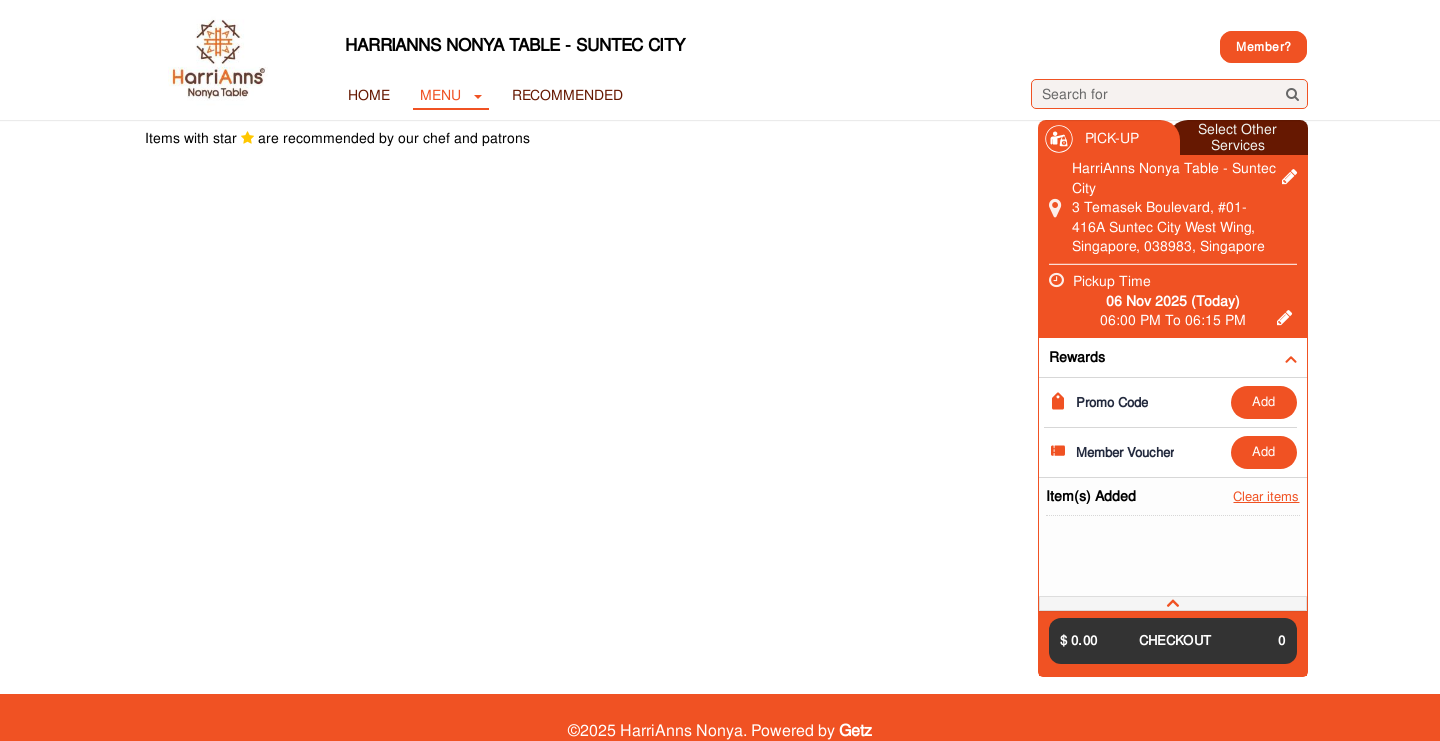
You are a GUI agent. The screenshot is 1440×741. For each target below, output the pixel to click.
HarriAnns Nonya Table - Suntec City (515, 45)
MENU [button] (451, 95)
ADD (1263, 401)
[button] (1173, 603)
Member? (1263, 47)
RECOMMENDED (567, 95)
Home (369, 95)
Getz (855, 730)
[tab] (1173, 603)
